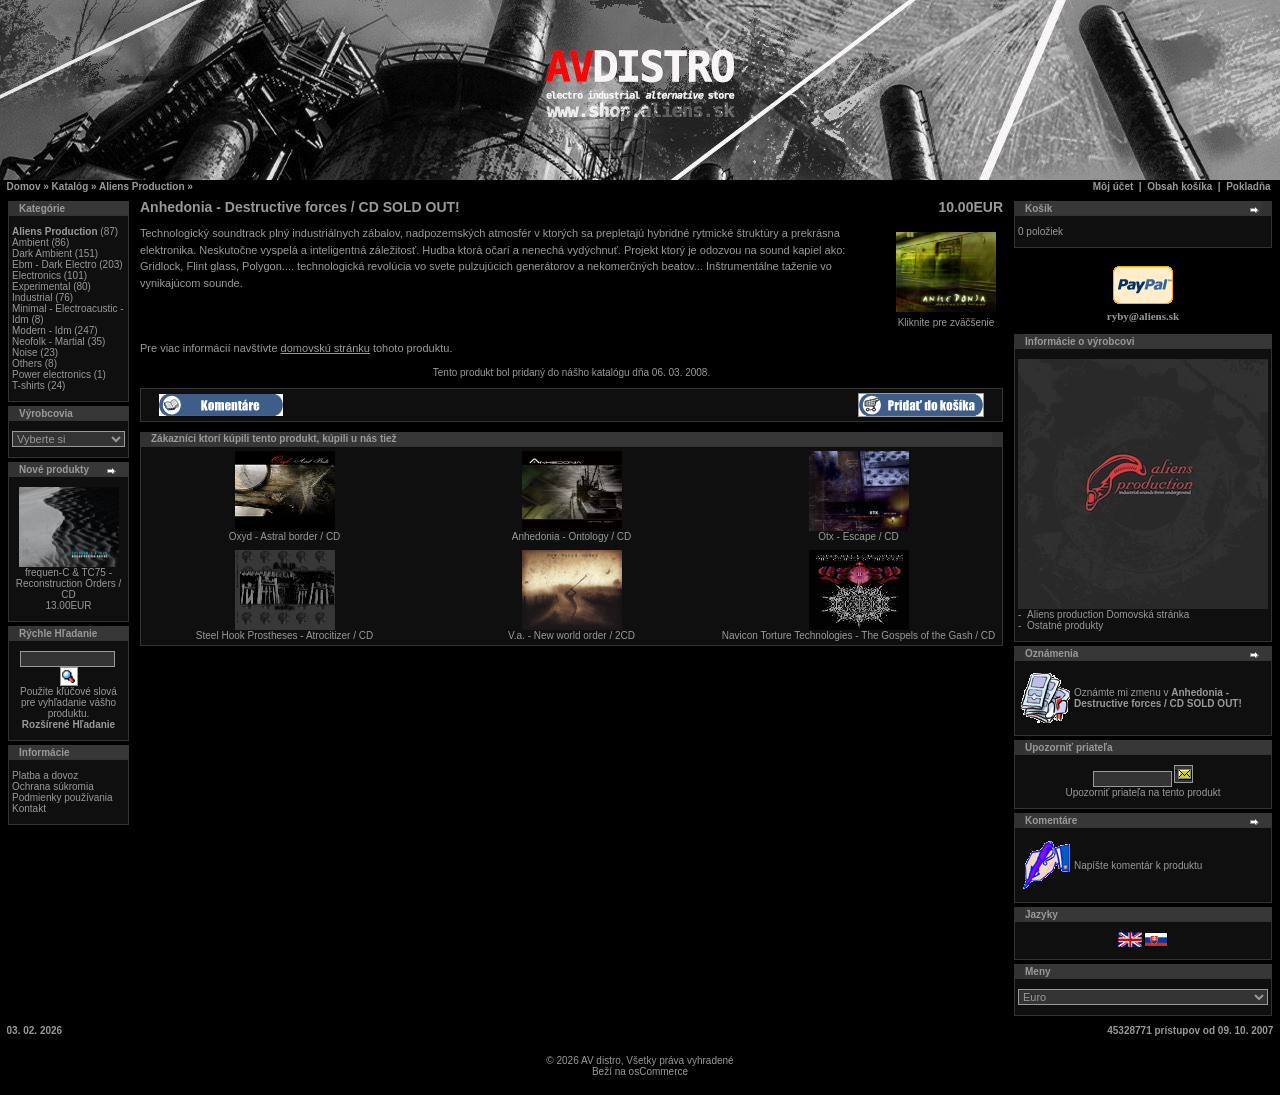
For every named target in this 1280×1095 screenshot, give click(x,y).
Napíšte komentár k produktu (1138, 865)
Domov (24, 186)
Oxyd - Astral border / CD (285, 536)
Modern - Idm (41, 330)
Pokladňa (1248, 186)
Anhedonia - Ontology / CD (572, 536)
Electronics (36, 275)
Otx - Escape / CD (858, 536)
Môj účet (1113, 186)
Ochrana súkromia (53, 786)
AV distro (601, 1060)
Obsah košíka (1179, 186)
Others (27, 363)
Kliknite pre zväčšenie (946, 318)
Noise (25, 352)
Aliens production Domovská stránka (1108, 614)
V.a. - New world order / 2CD (571, 635)
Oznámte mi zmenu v (1158, 698)
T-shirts (28, 385)
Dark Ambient (42, 253)
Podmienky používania (62, 797)
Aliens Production (142, 186)
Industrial (32, 297)
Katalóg (70, 186)
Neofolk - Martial (48, 341)
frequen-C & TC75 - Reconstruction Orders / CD (69, 583)
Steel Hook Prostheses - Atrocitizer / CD (284, 635)
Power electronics (51, 374)
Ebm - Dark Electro (54, 264)
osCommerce (658, 1071)
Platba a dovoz (45, 775)
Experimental (41, 286)
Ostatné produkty (1065, 625)
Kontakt (29, 808)
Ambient (30, 242)
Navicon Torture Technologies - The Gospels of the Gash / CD (858, 635)
